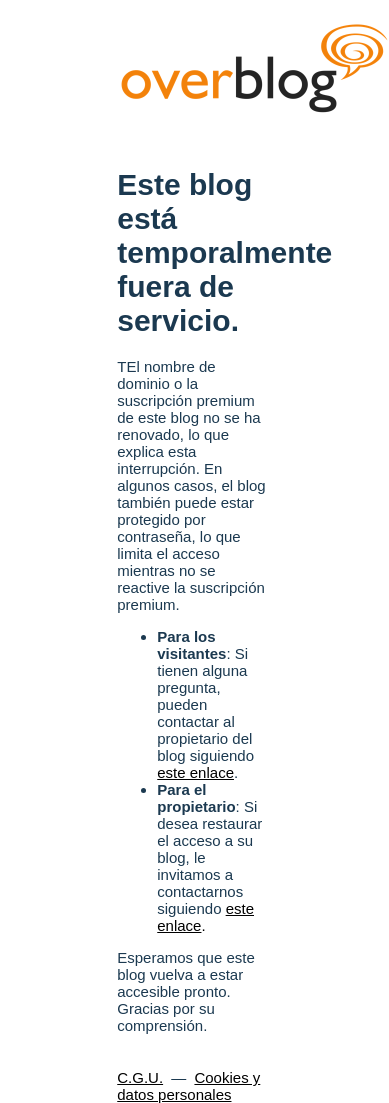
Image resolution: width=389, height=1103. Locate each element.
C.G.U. (140, 1077)
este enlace (195, 772)
